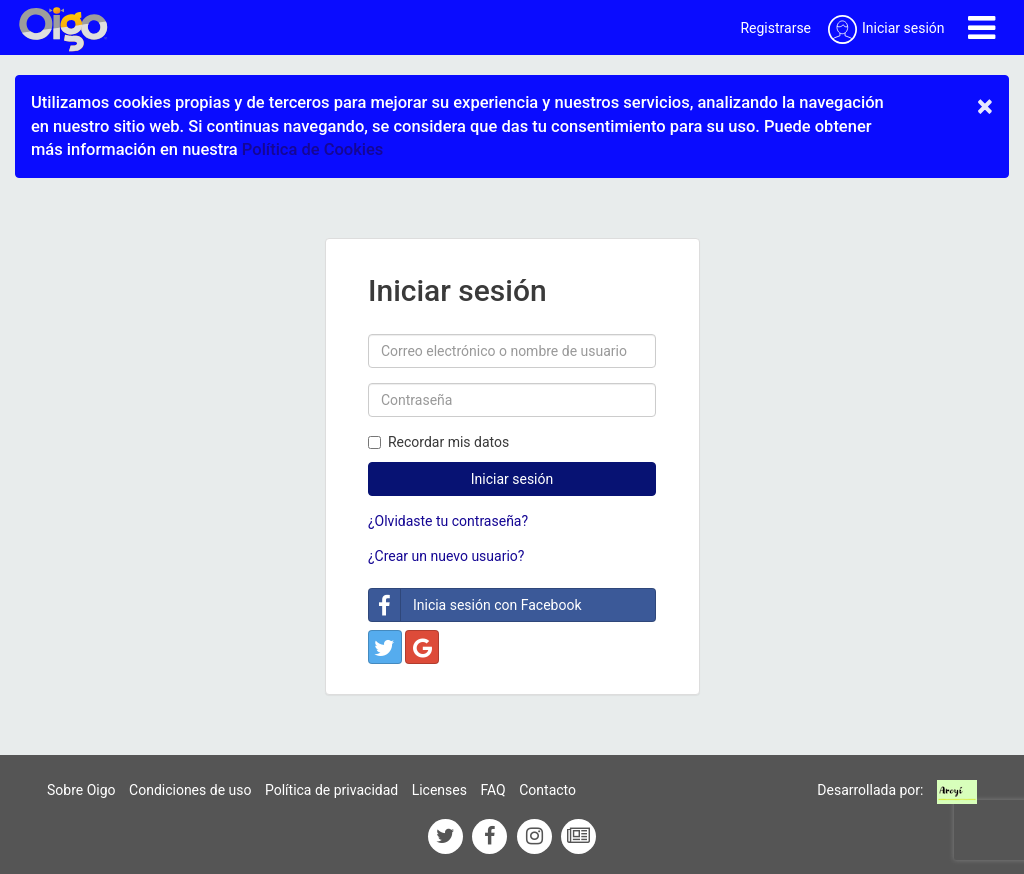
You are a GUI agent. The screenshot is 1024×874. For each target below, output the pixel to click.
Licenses (439, 790)
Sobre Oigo (81, 790)
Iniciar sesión (512, 479)
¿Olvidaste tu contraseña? (448, 521)
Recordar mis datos (438, 442)
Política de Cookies (312, 149)
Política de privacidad (331, 790)
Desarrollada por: (870, 790)
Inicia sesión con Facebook (475, 605)
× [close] (985, 106)
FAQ (492, 790)
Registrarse (775, 28)
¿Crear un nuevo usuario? (446, 556)
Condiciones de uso (190, 790)
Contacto (547, 790)
